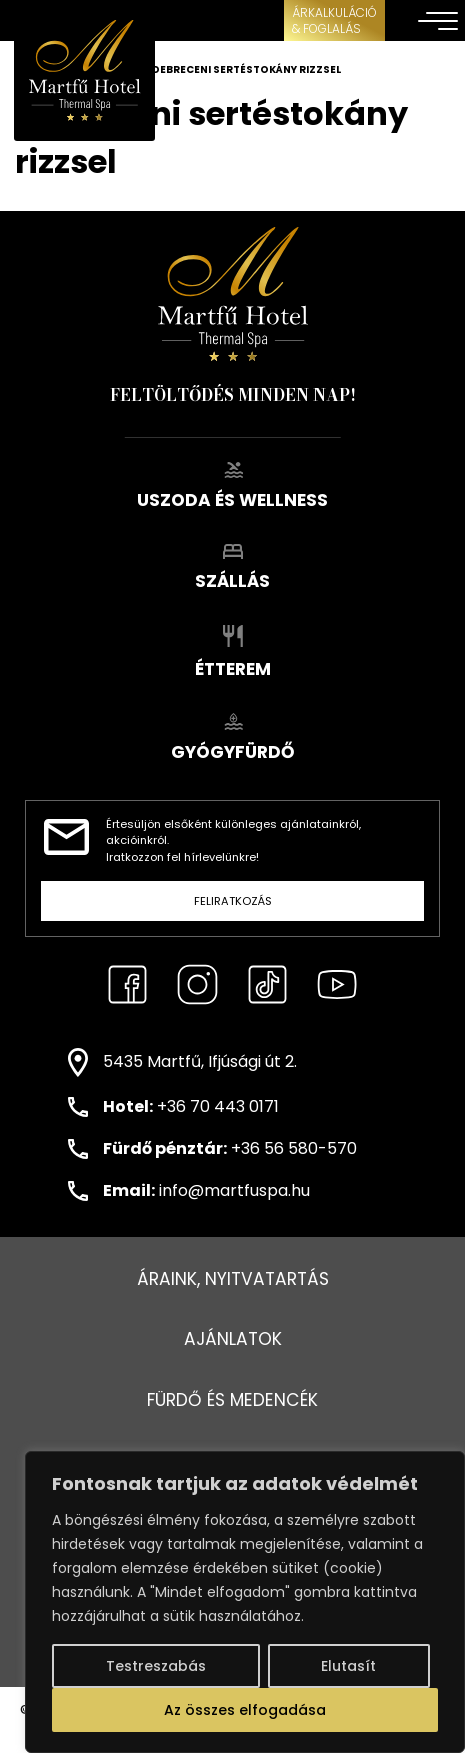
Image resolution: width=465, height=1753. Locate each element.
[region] (245, 1602)
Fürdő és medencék (232, 1400)
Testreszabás (156, 1666)
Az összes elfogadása (245, 1710)
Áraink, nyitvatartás (233, 1279)
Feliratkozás (233, 901)
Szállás (232, 568)
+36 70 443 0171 (218, 1106)
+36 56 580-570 (294, 1148)
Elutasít (348, 1666)
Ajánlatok (233, 1339)
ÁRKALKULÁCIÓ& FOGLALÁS (334, 20)
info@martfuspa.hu (234, 1190)
